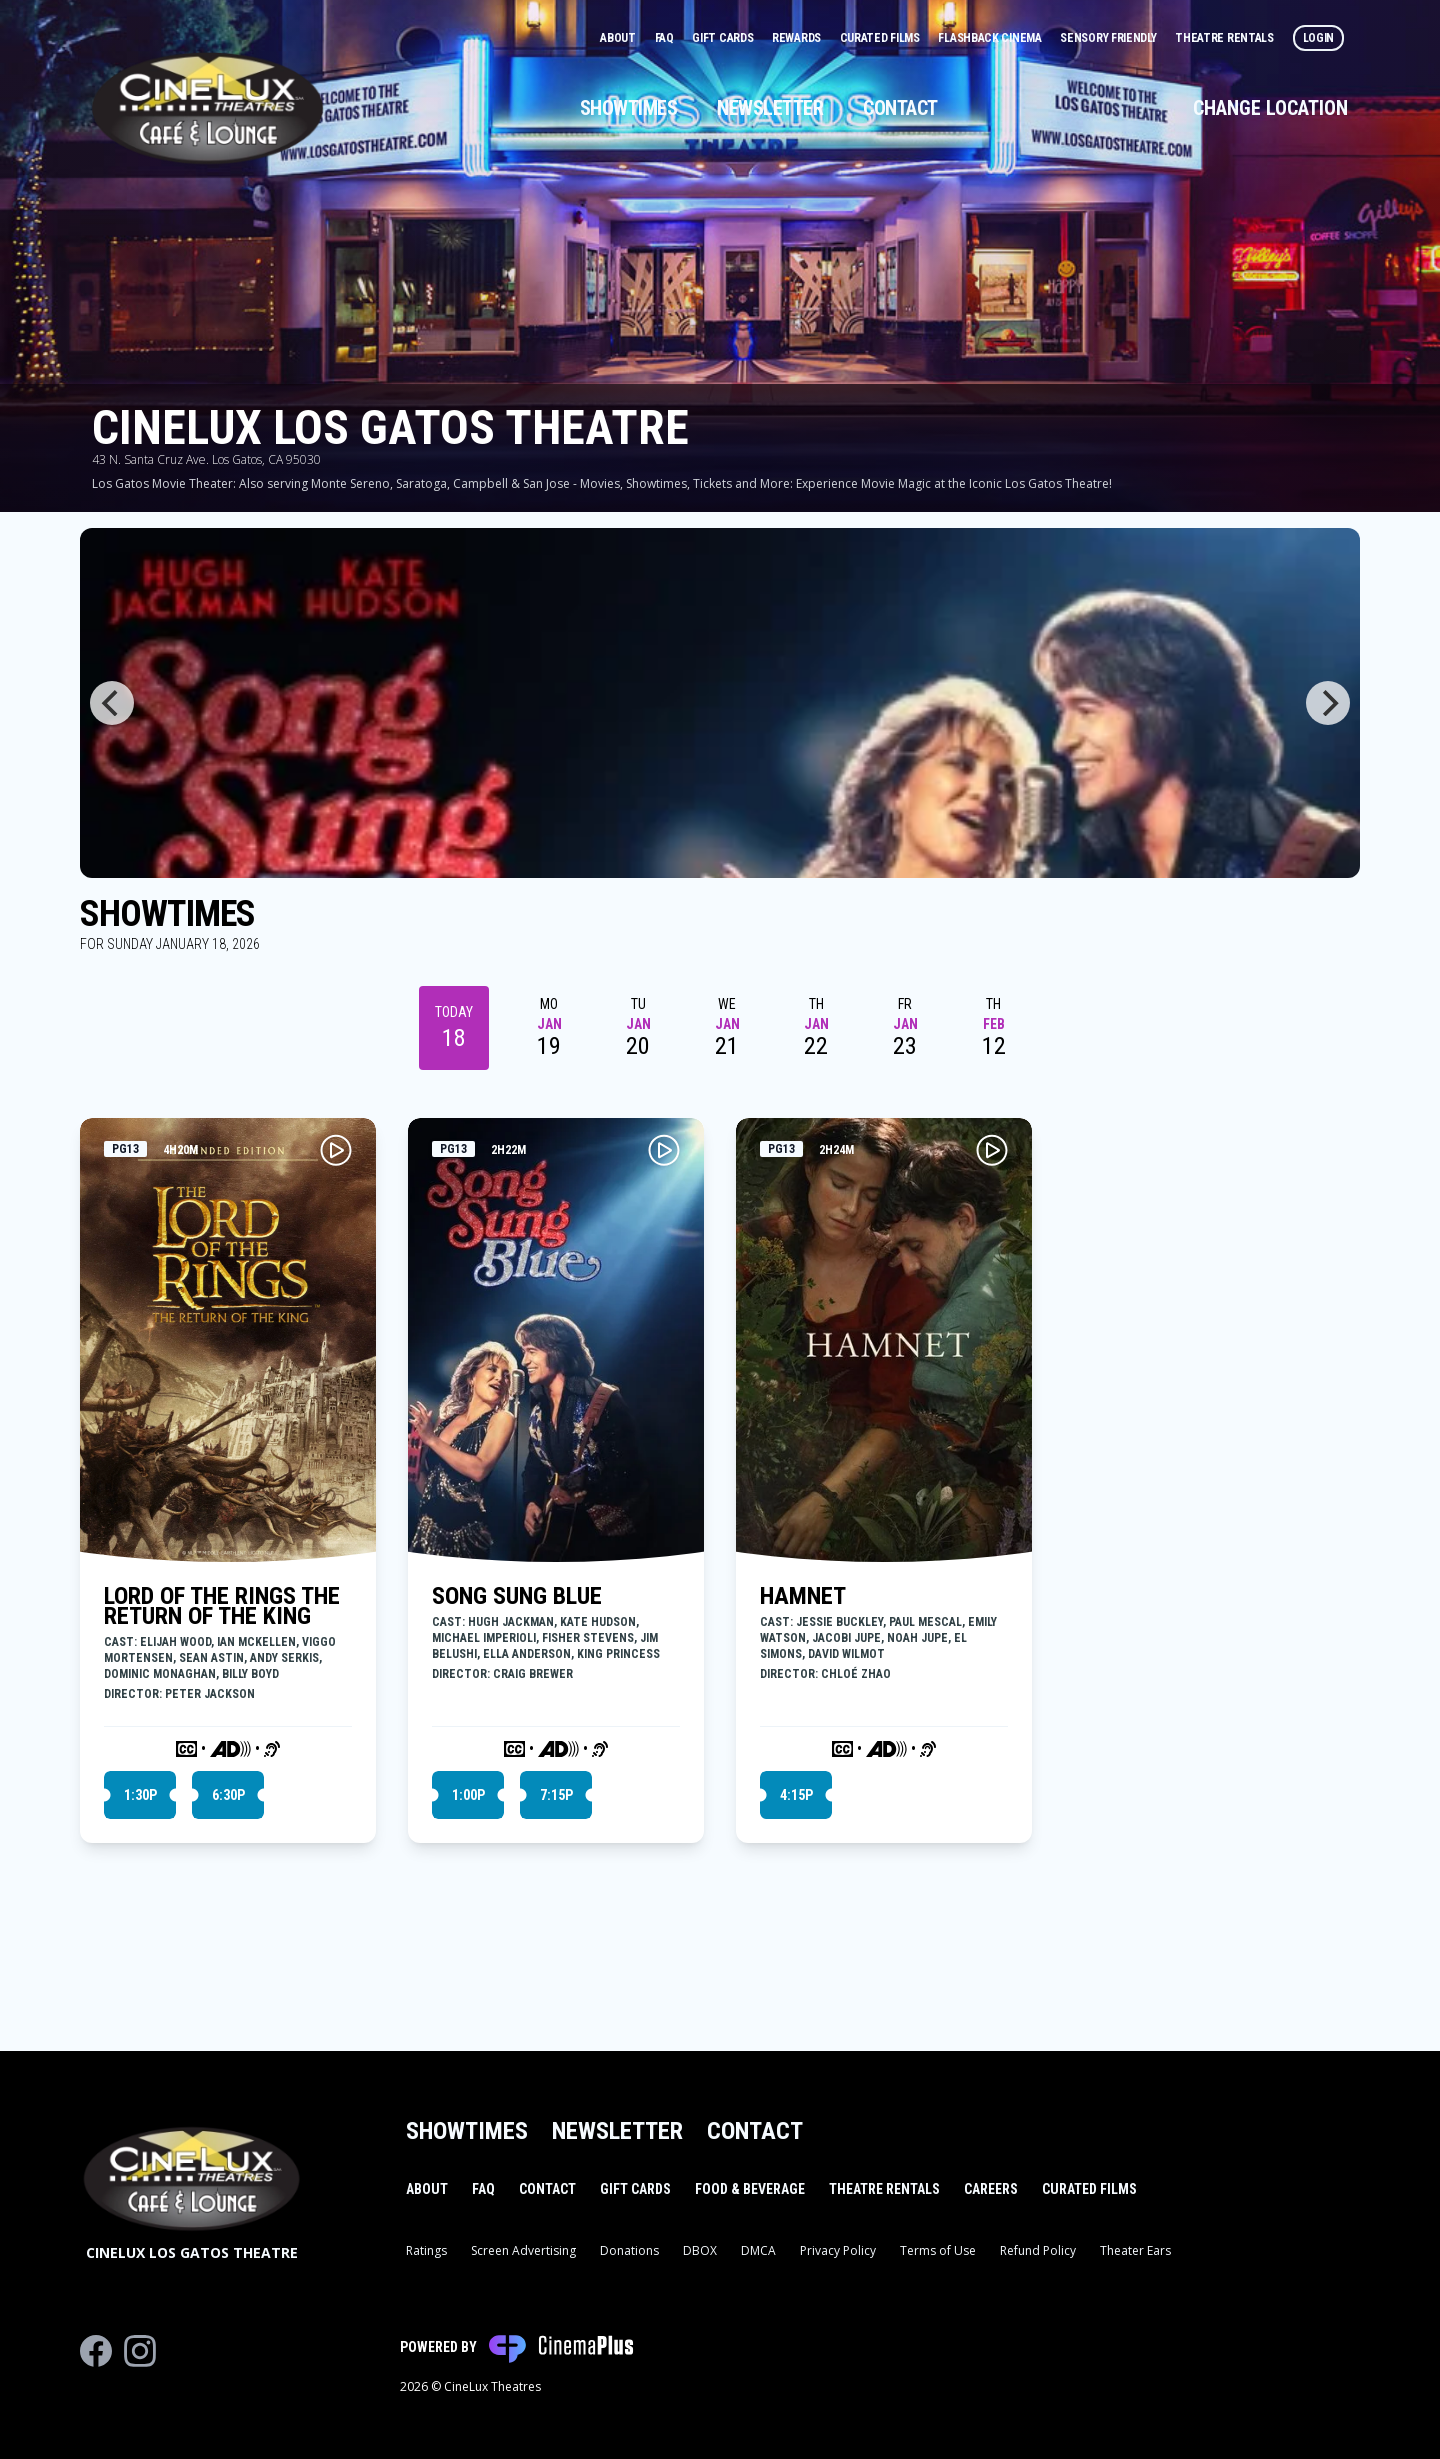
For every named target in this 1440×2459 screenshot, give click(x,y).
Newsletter (770, 108)
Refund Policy (1038, 2250)
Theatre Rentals (1225, 38)
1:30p (140, 1795)
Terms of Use (938, 2250)
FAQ (666, 38)
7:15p (556, 1795)
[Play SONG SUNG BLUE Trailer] (664, 1150)
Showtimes (629, 108)
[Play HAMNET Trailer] (992, 1150)
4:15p (796, 1795)
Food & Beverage (750, 2189)
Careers (991, 2189)
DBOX (700, 2250)
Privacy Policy (838, 2250)
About (619, 38)
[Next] (1328, 703)
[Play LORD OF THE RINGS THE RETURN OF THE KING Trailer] (336, 1150)
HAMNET (803, 1596)
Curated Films (881, 38)
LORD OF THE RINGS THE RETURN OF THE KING (222, 1606)
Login (1319, 38)
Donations (629, 2250)
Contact (900, 108)
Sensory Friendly (1109, 38)
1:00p (468, 1795)
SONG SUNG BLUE (517, 1596)
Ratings (426, 2250)
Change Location (1270, 108)
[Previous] (112, 703)
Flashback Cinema (991, 38)
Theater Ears (1135, 2250)
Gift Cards (724, 38)
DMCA (758, 2250)
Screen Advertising (523, 2250)
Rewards (798, 38)
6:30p (228, 1795)
